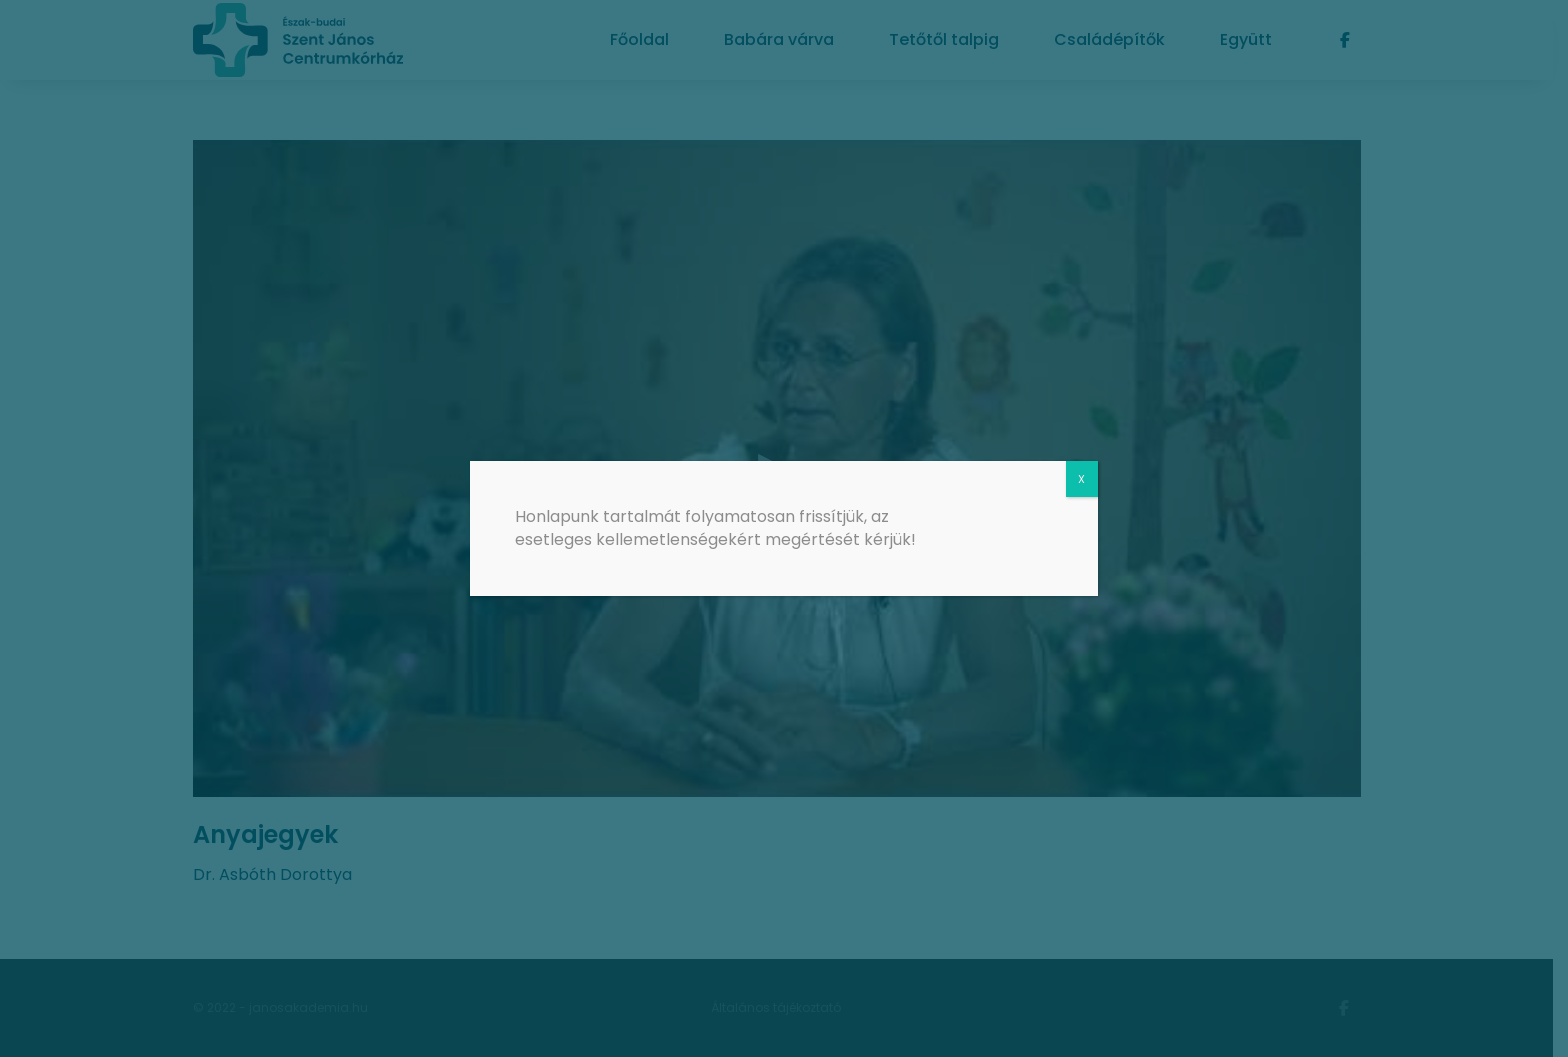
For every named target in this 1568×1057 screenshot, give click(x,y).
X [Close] (1081, 479)
